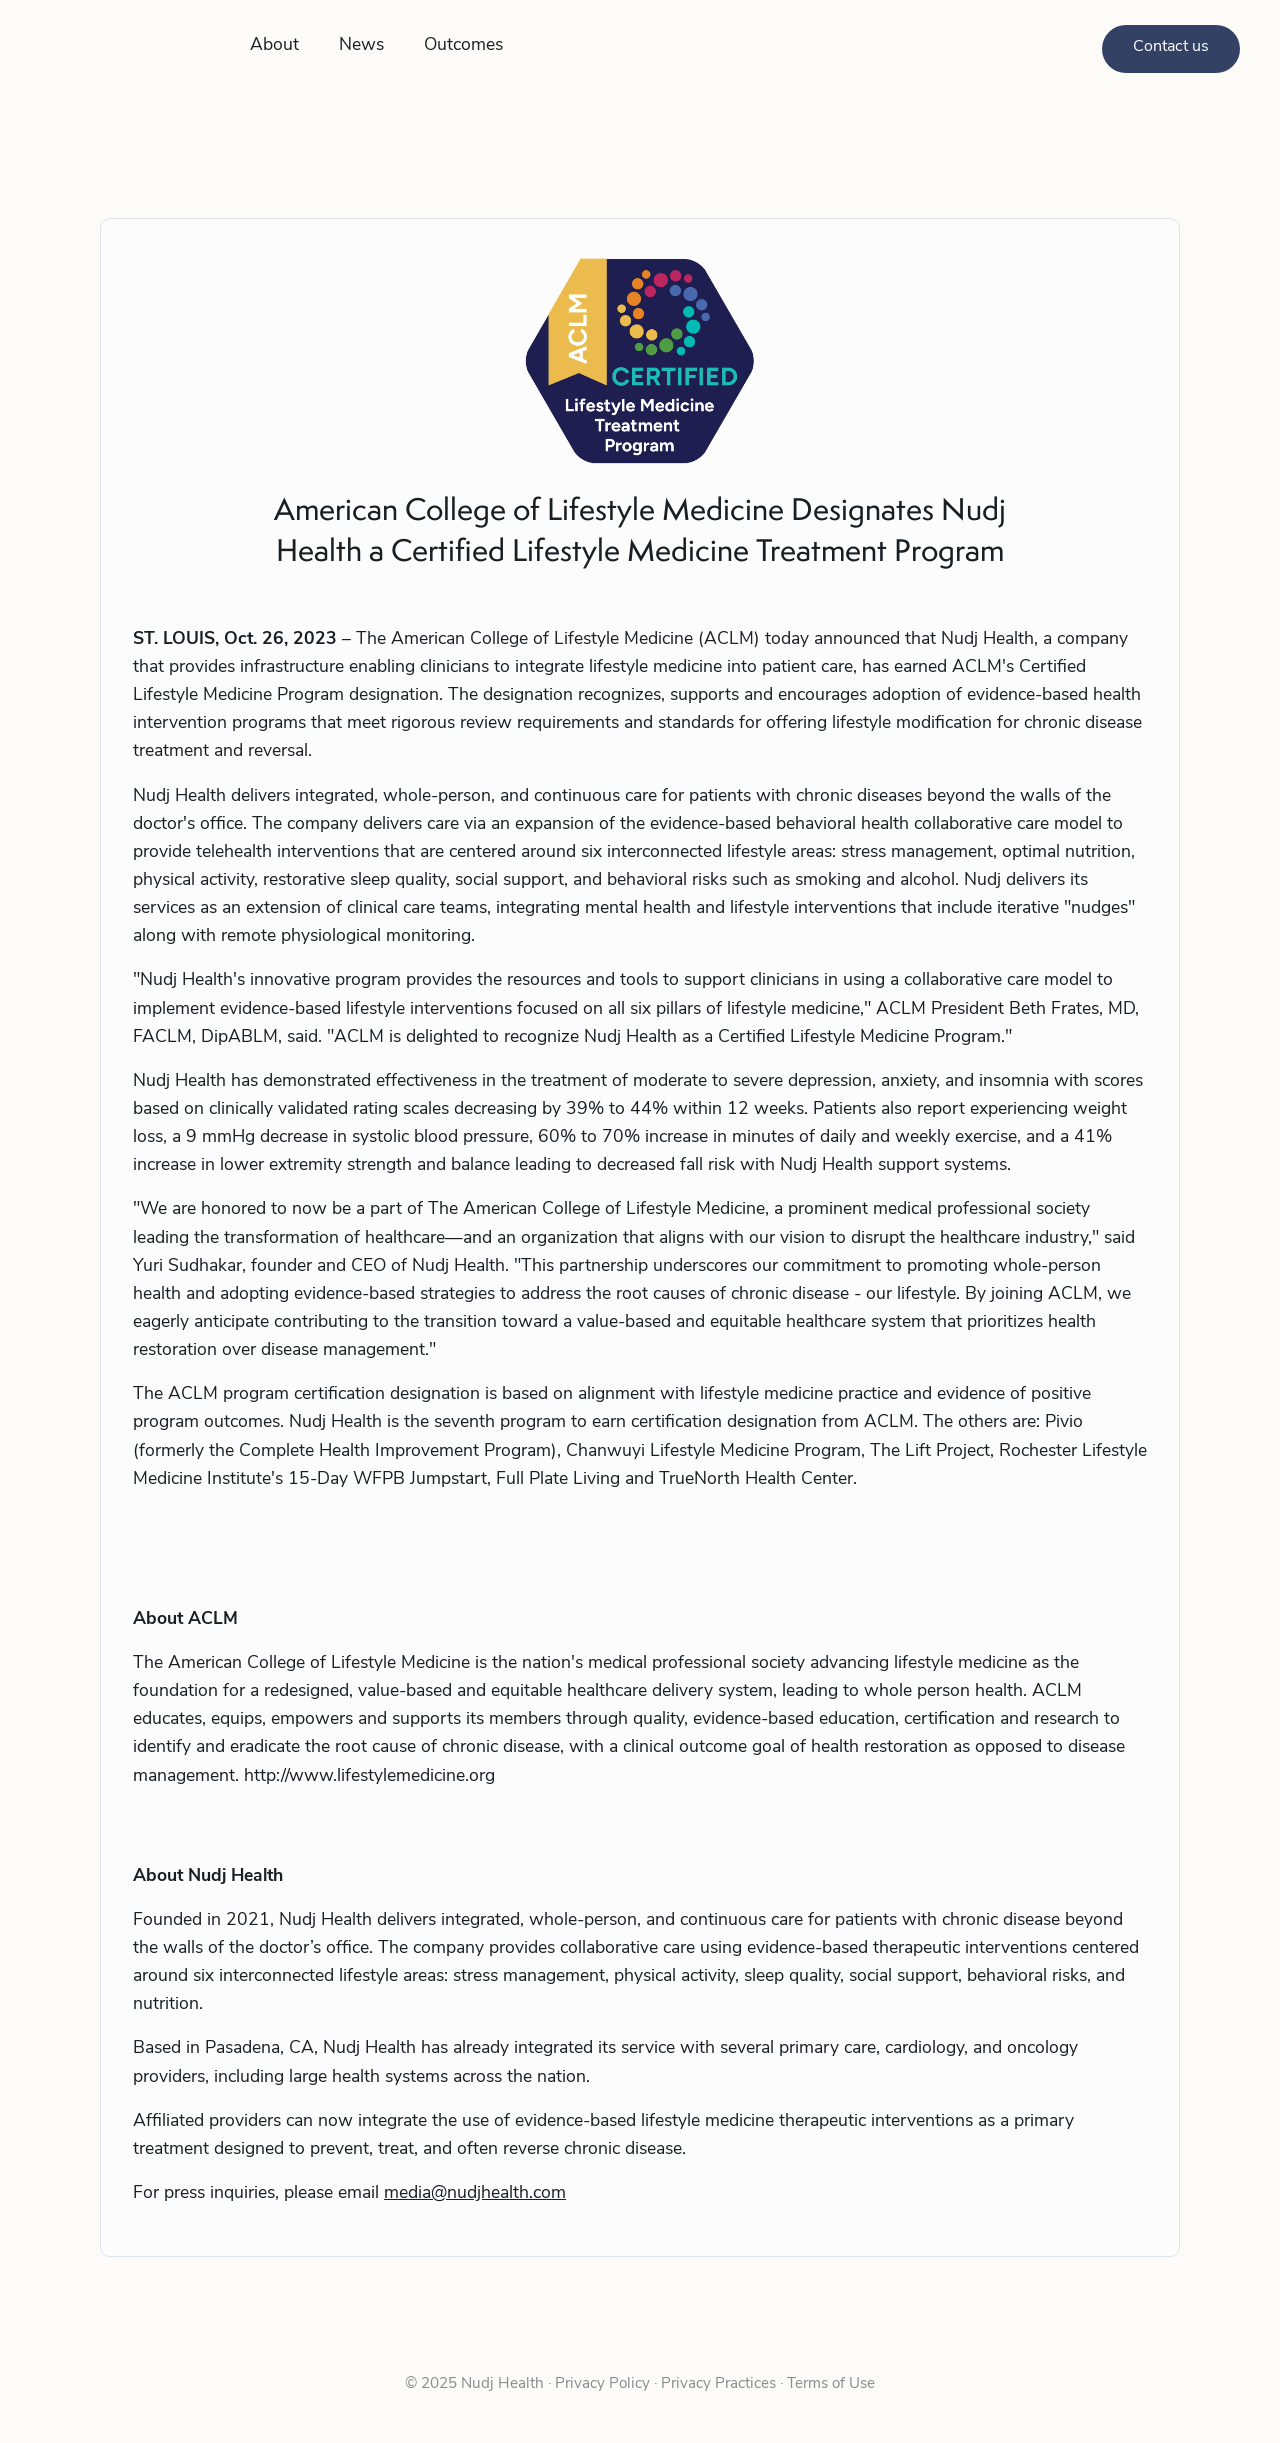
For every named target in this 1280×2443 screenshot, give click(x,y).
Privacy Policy (602, 2384)
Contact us (1171, 47)
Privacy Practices (718, 2384)
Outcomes (463, 45)
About (274, 45)
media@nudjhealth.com (475, 2193)
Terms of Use (829, 2384)
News (361, 45)
